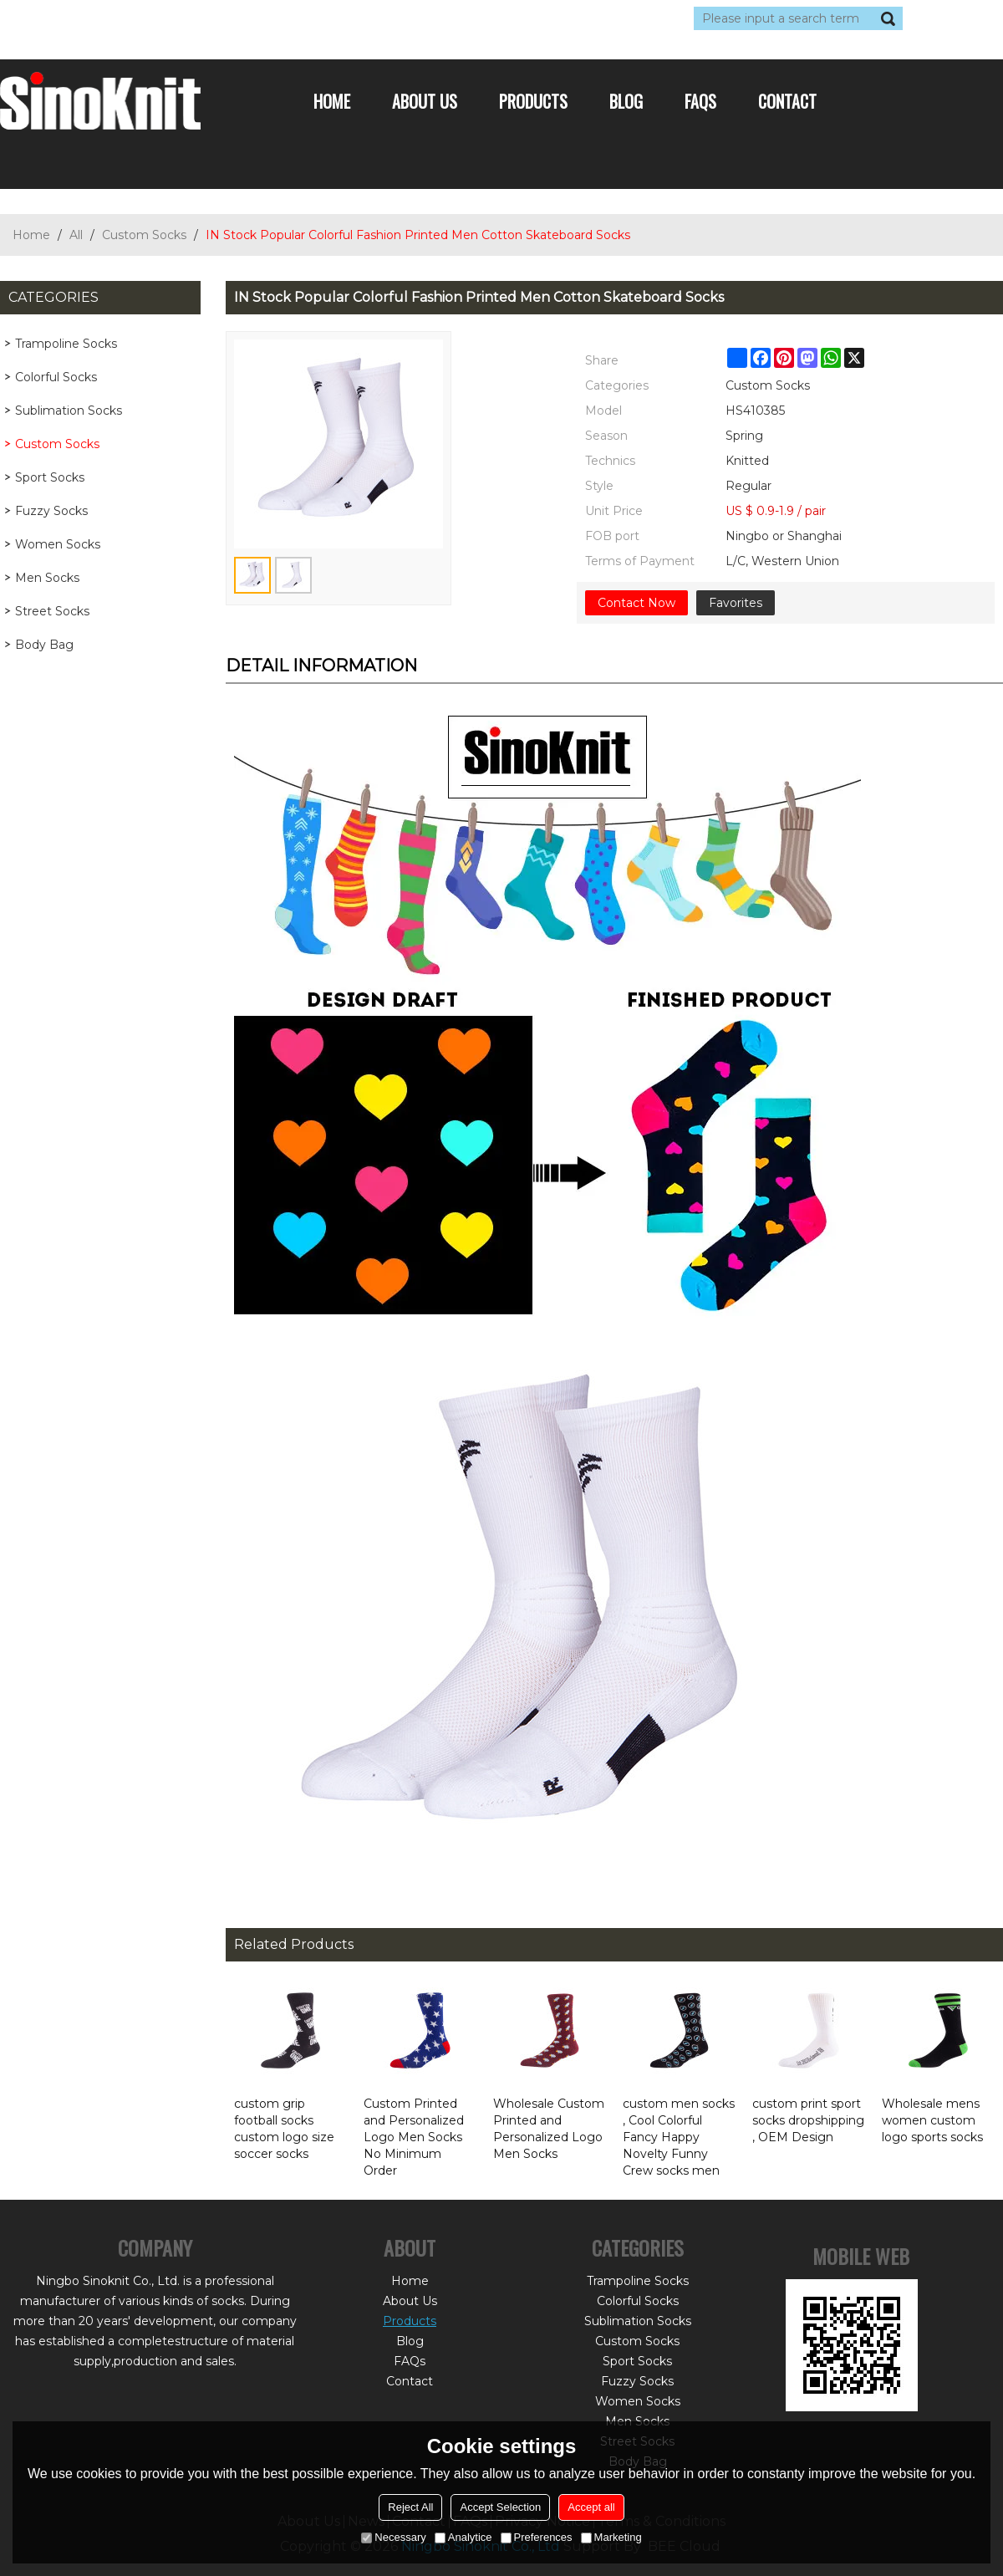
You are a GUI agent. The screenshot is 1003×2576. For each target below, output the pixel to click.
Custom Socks (144, 234)
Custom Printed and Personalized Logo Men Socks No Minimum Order (414, 2137)
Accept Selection (500, 2507)
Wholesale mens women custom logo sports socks (932, 2120)
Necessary (393, 2537)
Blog (626, 101)
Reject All (410, 2507)
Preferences (537, 2537)
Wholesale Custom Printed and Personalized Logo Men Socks (548, 2128)
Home (331, 101)
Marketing (611, 2537)
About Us (424, 101)
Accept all (591, 2507)
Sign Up (154, 18)
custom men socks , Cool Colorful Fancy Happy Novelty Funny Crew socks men (679, 2137)
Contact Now (636, 602)
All (76, 234)
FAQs (700, 101)
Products (533, 101)
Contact (787, 101)
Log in (102, 18)
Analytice (463, 2537)
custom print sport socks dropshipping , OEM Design (808, 2120)
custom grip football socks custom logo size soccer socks (284, 2128)
